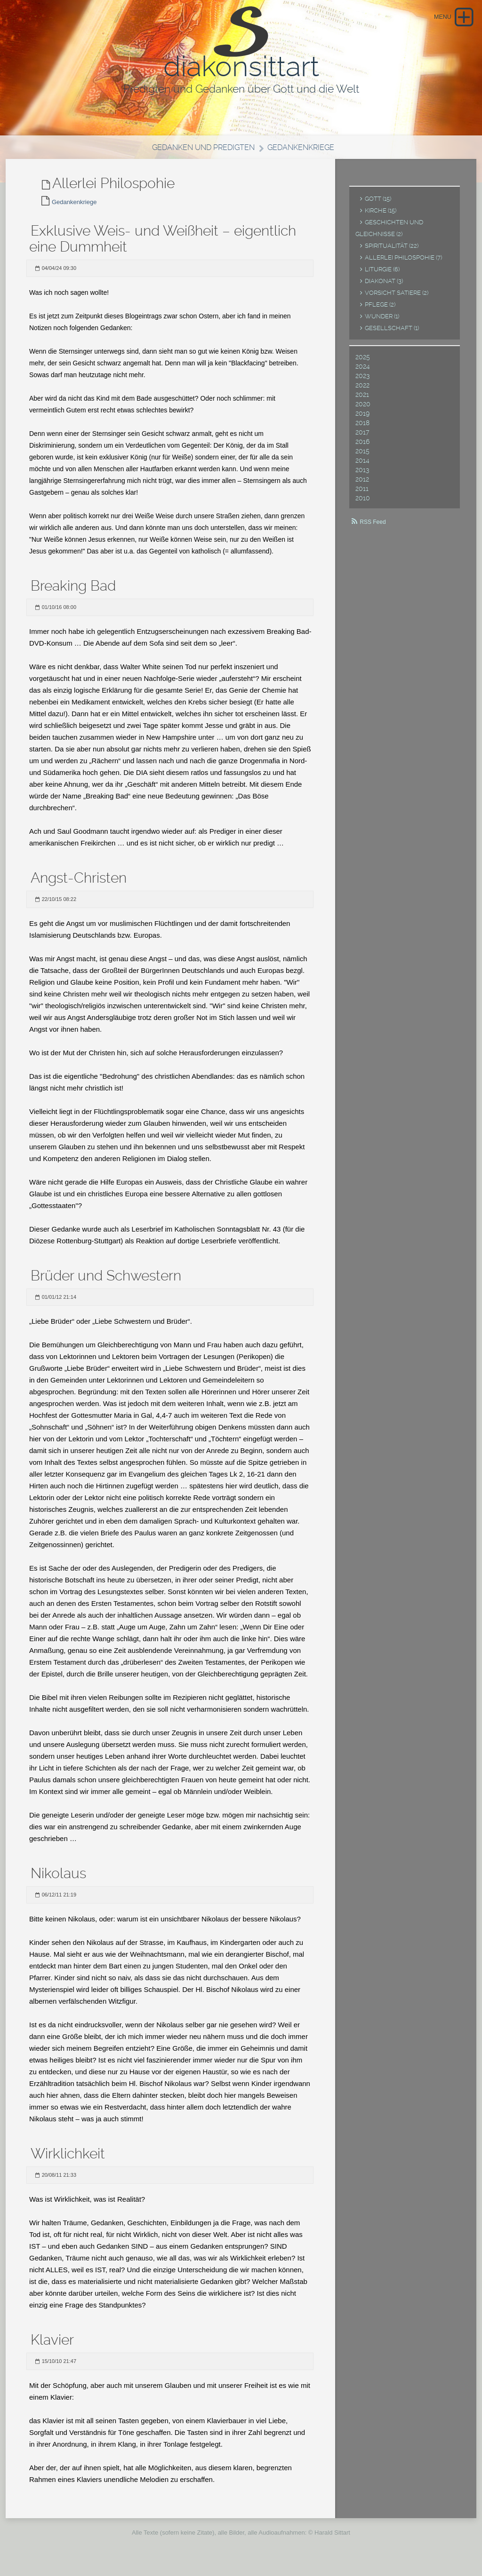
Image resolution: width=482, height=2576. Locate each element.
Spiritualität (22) (391, 251)
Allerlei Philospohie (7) (403, 263)
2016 (362, 447)
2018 (362, 428)
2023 (362, 381)
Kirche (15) (380, 216)
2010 (362, 503)
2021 (362, 400)
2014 (362, 466)
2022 (362, 391)
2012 (362, 485)
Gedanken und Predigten (201, 153)
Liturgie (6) (382, 274)
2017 (362, 438)
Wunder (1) (382, 321)
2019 (362, 419)
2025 (362, 362)
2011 (362, 494)
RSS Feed (373, 527)
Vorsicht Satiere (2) (396, 298)
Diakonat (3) (384, 286)
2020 (362, 409)
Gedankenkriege (304, 153)
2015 (362, 456)
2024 (362, 372)
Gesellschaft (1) (392, 333)
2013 (362, 475)
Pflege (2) (380, 310)
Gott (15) (378, 204)
